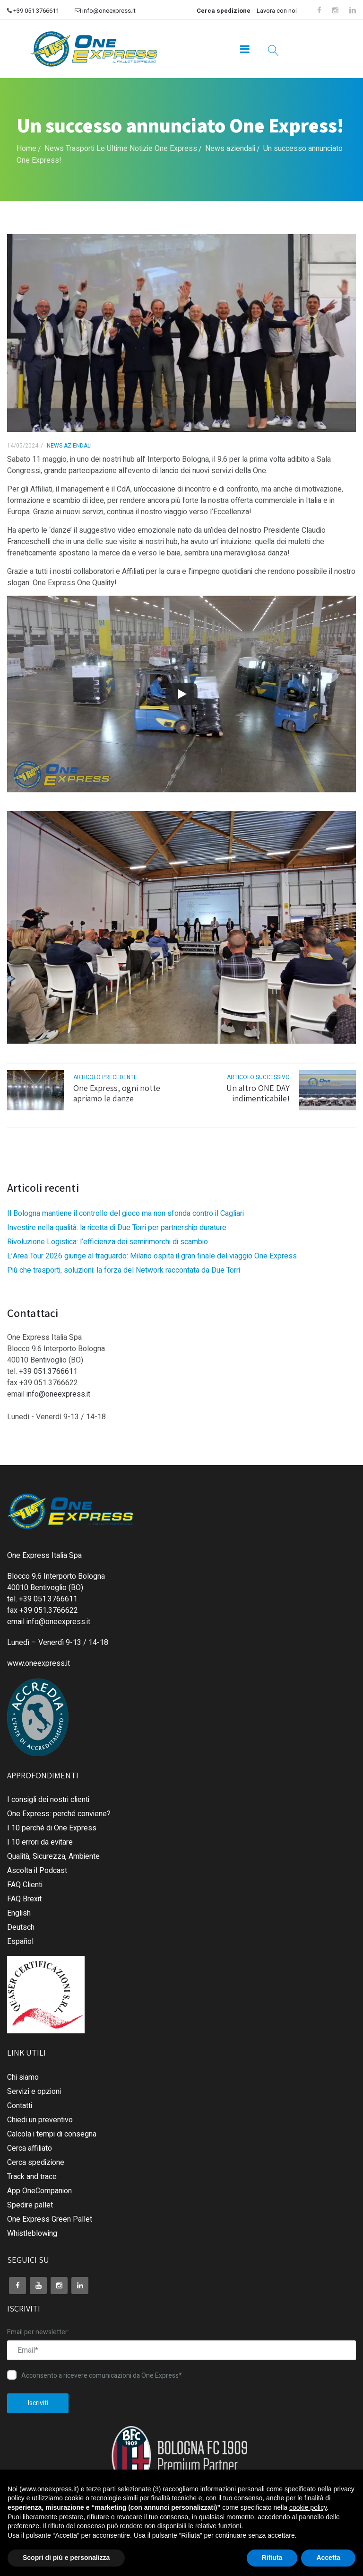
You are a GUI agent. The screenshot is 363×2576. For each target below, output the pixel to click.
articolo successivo (258, 1077)
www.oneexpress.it (38, 1663)
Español (20, 1941)
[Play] (181, 694)
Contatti (19, 2105)
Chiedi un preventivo (40, 2120)
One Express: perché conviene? (59, 1814)
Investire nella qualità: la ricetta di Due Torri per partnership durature (116, 1227)
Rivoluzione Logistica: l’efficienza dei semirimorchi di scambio (107, 1242)
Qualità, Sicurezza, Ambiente (53, 1856)
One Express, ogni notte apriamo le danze (116, 1093)
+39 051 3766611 (33, 10)
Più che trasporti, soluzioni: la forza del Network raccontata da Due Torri (123, 1270)
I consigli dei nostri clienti (48, 1799)
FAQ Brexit (24, 1899)
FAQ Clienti (25, 1884)
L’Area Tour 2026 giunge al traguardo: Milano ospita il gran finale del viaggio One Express (152, 1256)
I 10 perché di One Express (51, 1828)
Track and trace (32, 2176)
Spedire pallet (30, 2205)
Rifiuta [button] (272, 2557)
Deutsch (21, 1927)
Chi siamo (23, 2077)
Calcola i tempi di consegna (51, 2134)
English (19, 1913)
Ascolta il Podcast (37, 1870)
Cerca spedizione (224, 10)
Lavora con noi (277, 10)
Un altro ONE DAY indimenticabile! (258, 1093)
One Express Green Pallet (49, 2219)
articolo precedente (105, 1077)
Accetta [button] (328, 2557)
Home (26, 148)
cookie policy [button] (308, 2507)
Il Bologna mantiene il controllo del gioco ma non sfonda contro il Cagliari (125, 1213)
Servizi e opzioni (34, 2091)
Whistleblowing (32, 2233)
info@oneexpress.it (105, 10)
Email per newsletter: (38, 2332)
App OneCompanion (39, 2191)
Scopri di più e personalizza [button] (66, 2557)
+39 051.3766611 (48, 1371)
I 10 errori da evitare (40, 1842)
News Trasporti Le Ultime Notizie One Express (120, 148)
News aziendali (230, 148)
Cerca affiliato (29, 2148)
